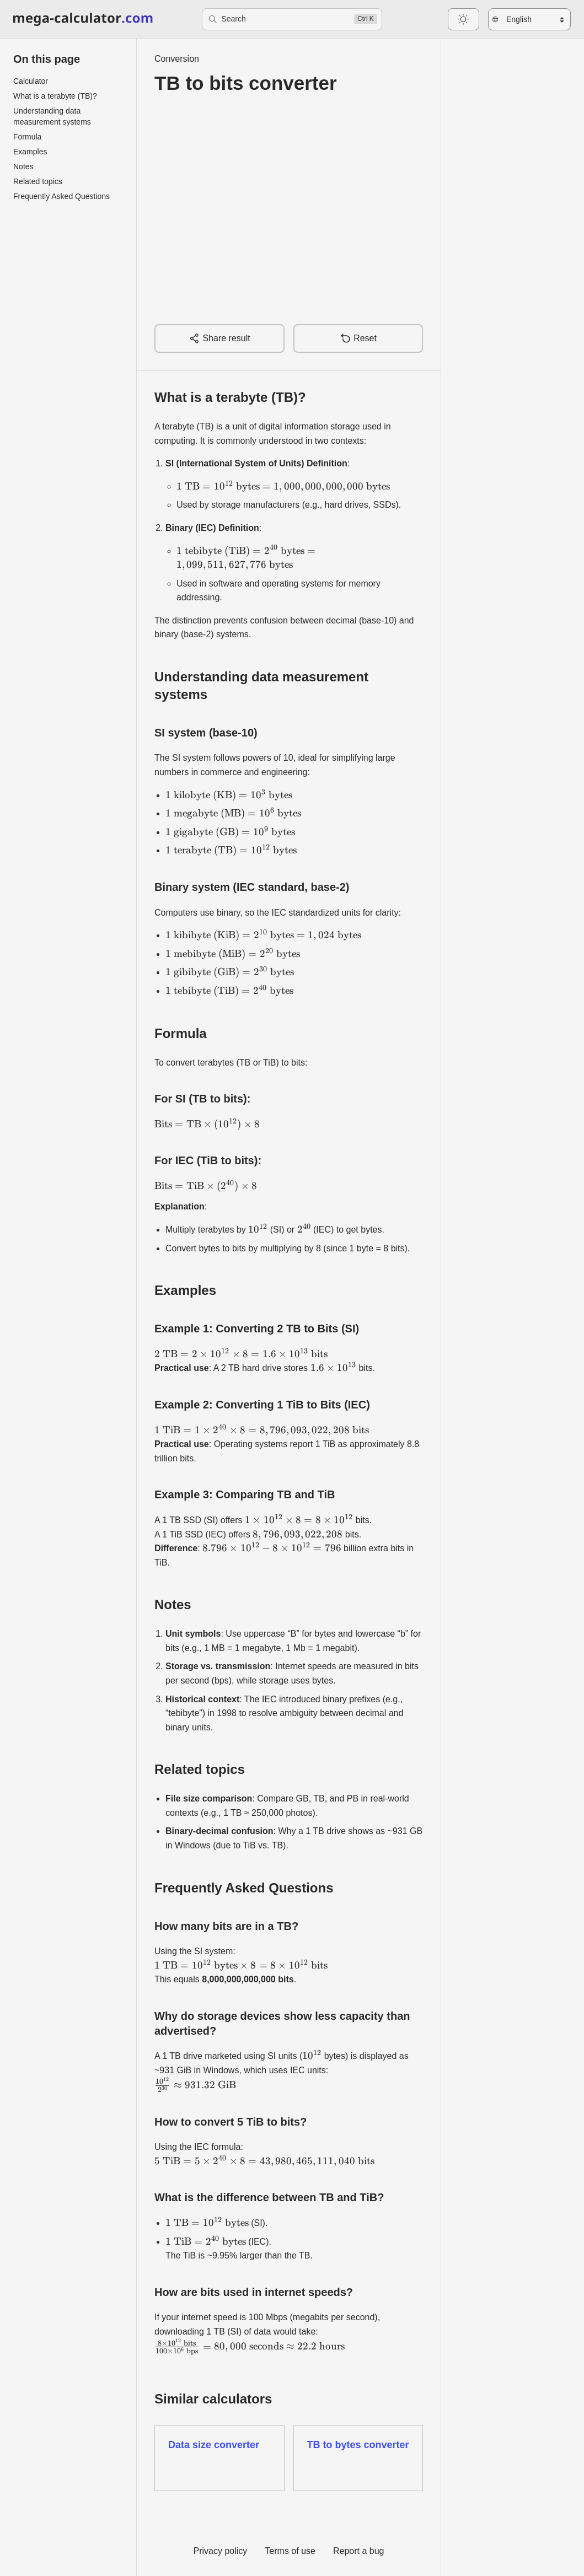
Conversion (176, 58)
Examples (30, 151)
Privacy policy (221, 2551)
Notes (23, 166)
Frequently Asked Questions (61, 196)
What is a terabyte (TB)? (55, 96)
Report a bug (358, 2551)
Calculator (30, 81)
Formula (27, 136)
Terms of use (290, 2551)
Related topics (37, 181)
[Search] (292, 19)
